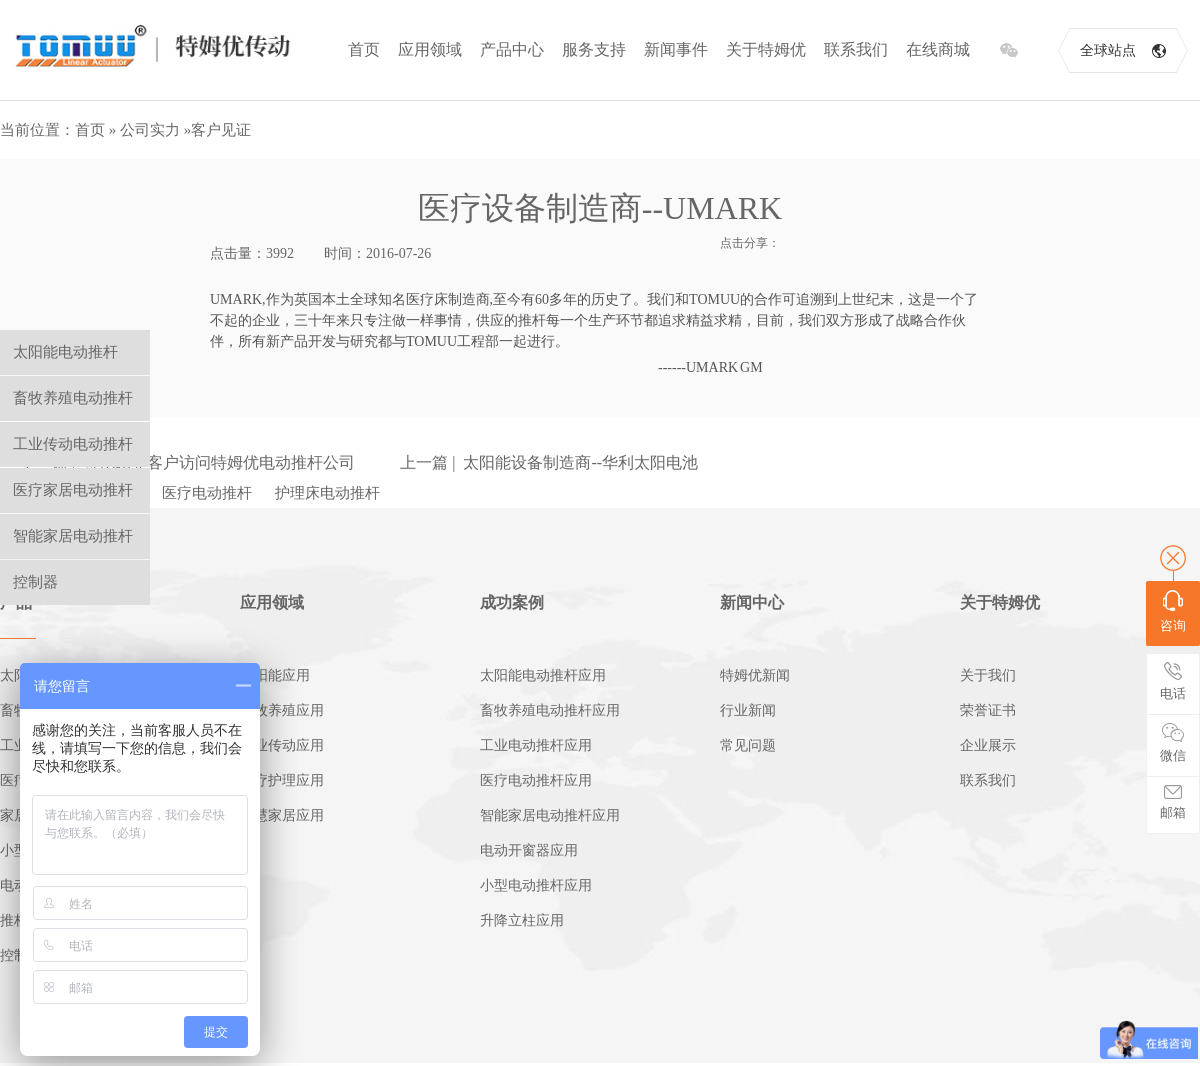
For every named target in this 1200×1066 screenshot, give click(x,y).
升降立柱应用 (522, 920)
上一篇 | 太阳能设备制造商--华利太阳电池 (549, 462)
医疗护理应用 (282, 780)
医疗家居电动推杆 (73, 490)
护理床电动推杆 (327, 493)
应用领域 (430, 49)
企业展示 (988, 745)
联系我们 (856, 49)
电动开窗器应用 (529, 850)
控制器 (35, 582)
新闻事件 (676, 49)
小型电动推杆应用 (536, 885)
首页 (364, 49)
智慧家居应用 (282, 815)
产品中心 (512, 49)
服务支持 (594, 49)
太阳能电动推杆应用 (543, 675)
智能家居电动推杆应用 (550, 815)
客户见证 (221, 130)
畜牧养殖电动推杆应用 (550, 710)
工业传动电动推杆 (73, 444)
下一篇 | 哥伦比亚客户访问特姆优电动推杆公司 (187, 462)
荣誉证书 (988, 710)
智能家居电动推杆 (73, 536)
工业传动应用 (282, 745)
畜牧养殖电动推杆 (73, 398)
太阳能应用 (275, 675)
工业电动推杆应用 (536, 745)
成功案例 (512, 602)
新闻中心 (752, 602)
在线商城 (938, 49)
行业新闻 (748, 710)
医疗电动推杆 (207, 493)
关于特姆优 (766, 49)
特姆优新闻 (755, 675)
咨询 (1173, 611)
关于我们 (988, 675)
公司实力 (150, 130)
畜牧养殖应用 (282, 710)
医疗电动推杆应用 (536, 780)
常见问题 (748, 745)
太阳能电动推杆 (65, 352)
